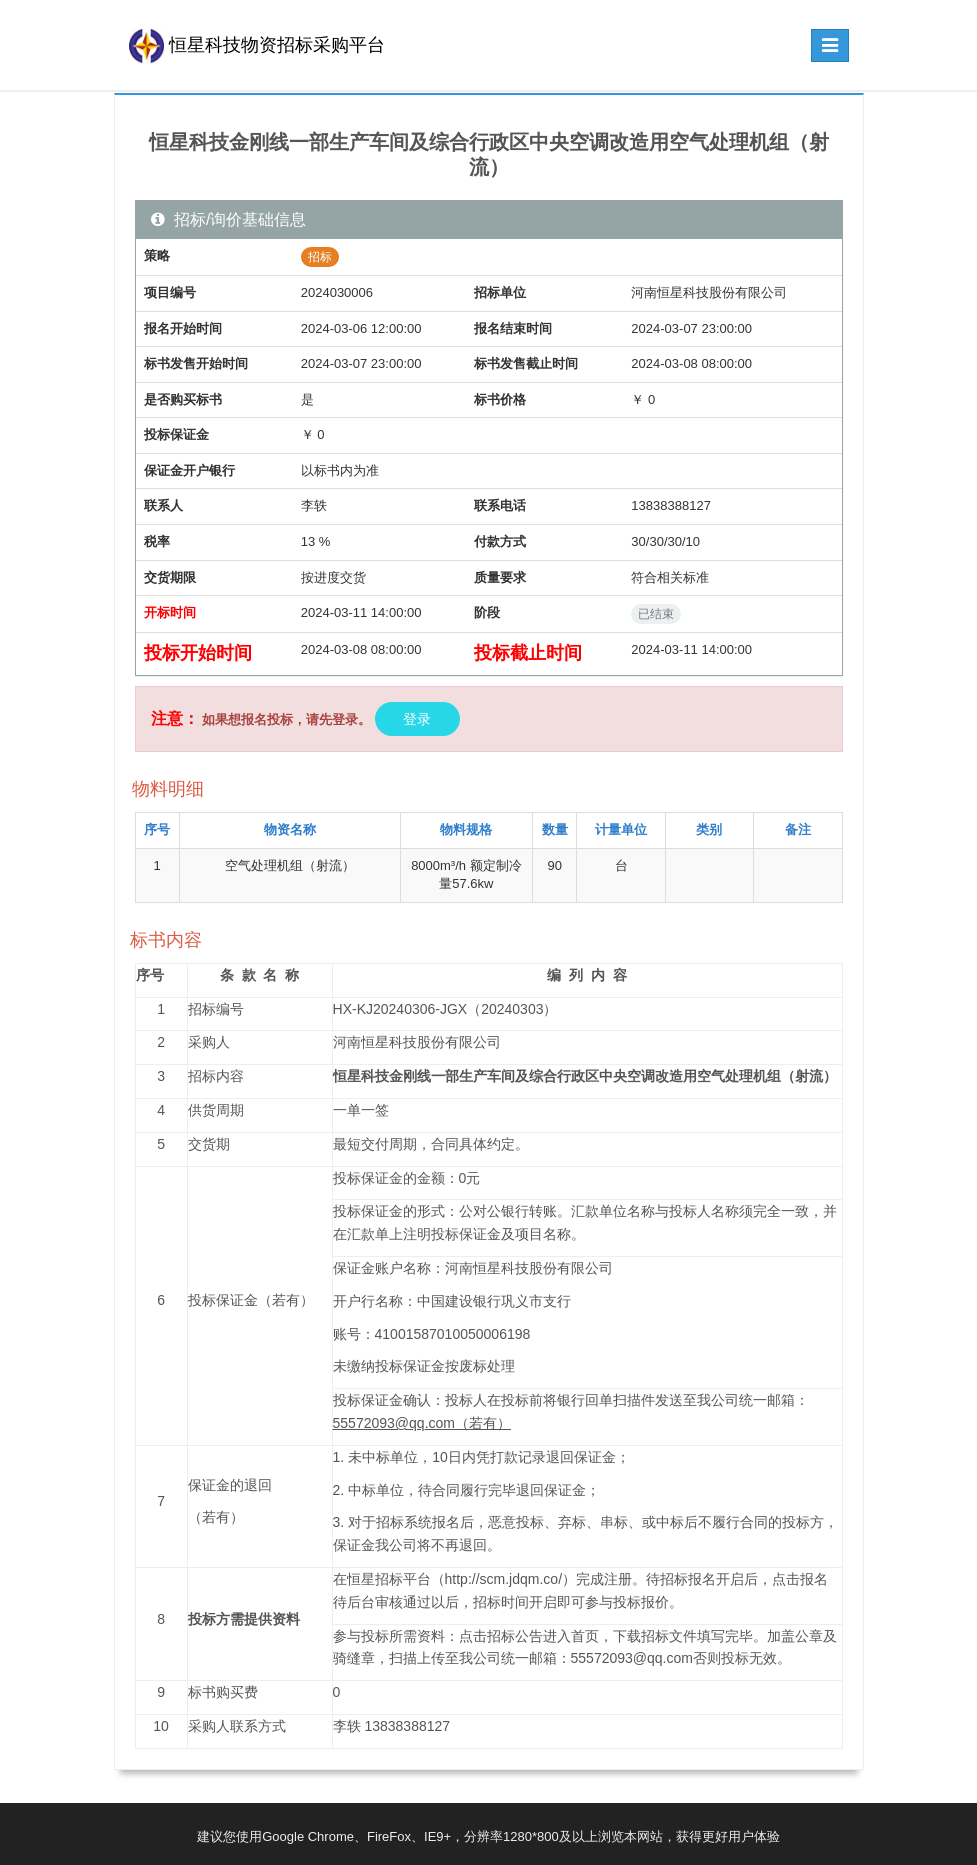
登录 (417, 719)
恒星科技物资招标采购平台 (257, 45)
